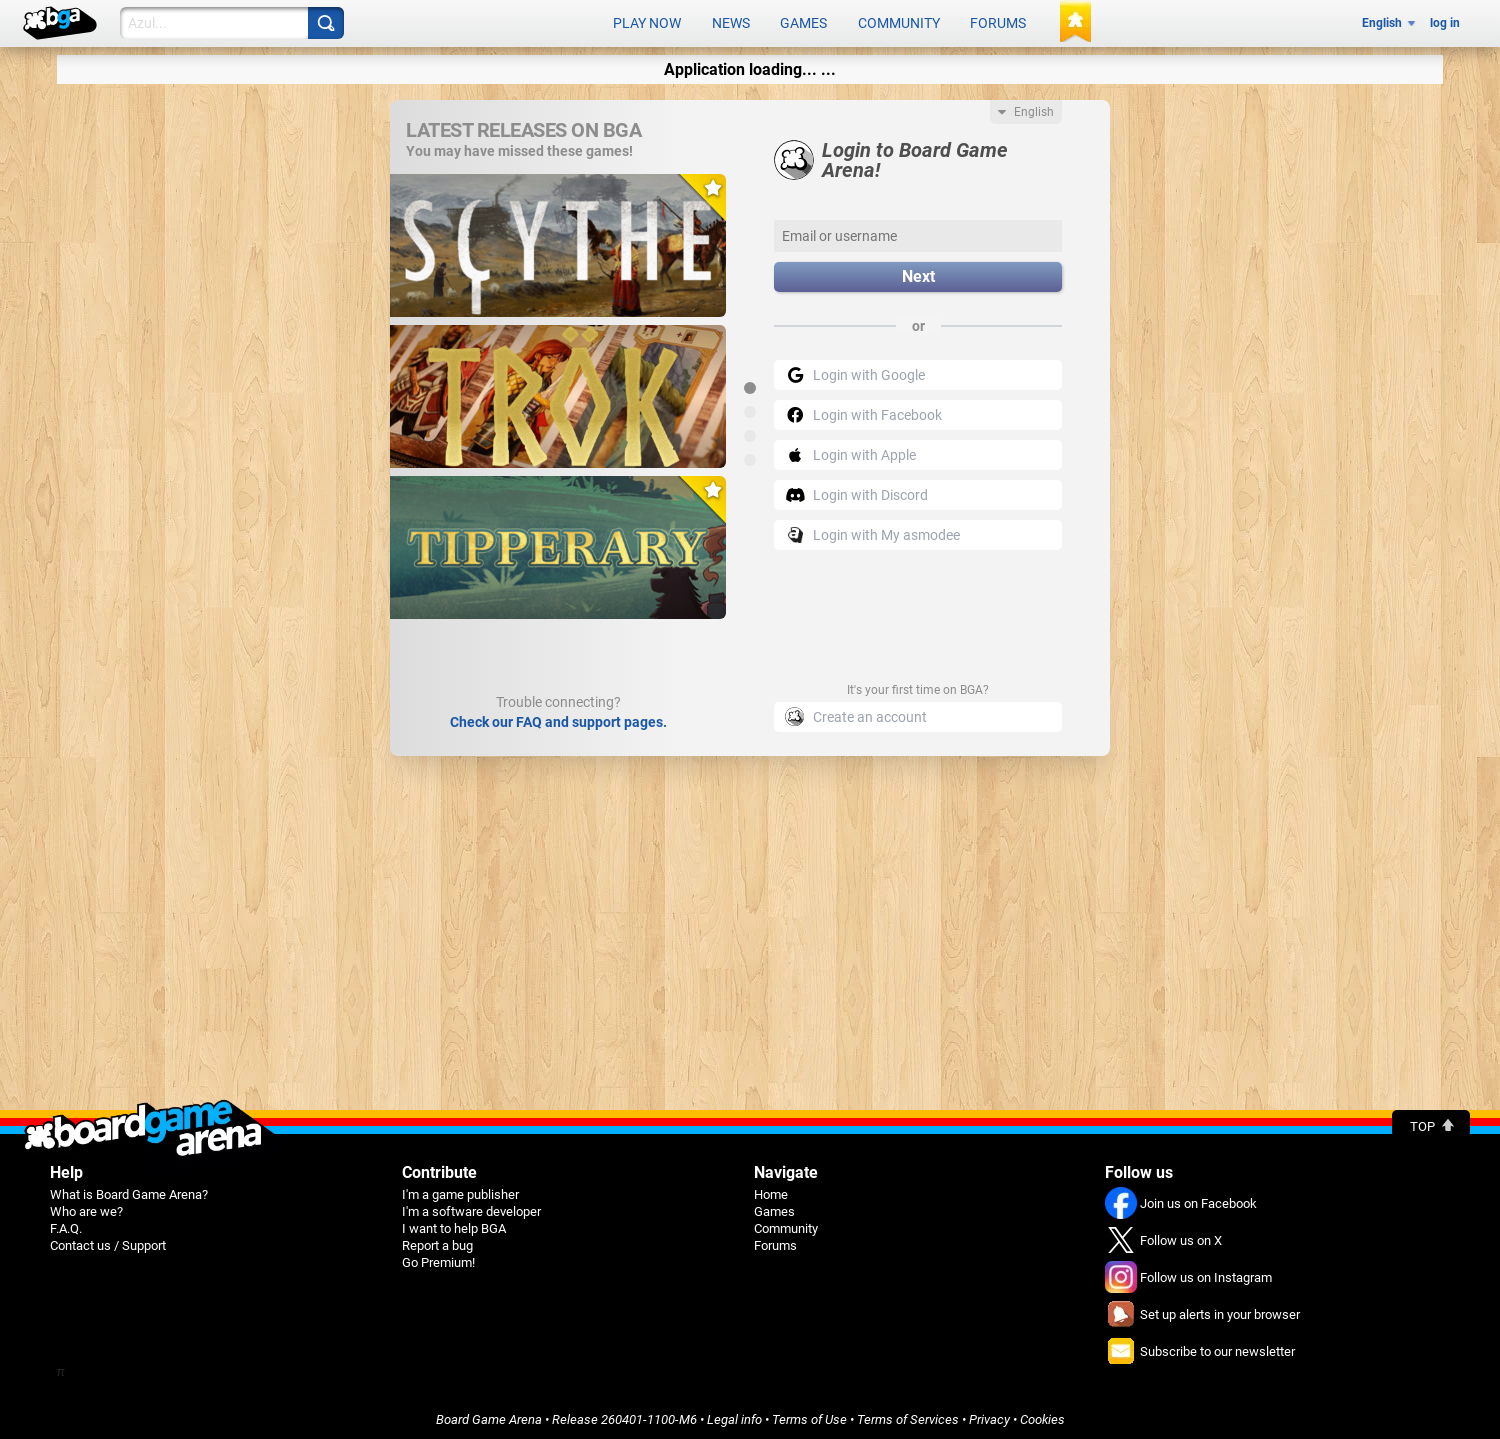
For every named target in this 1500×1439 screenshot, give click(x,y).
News (731, 22)
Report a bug (437, 1241)
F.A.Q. (66, 1224)
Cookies (1042, 1415)
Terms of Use (809, 1415)
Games (803, 22)
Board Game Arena (489, 1415)
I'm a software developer (471, 1207)
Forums (998, 22)
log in (1445, 22)
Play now (647, 22)
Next (918, 273)
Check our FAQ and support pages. (558, 718)
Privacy (989, 1415)
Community (899, 22)
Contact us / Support (108, 1241)
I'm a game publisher (460, 1190)
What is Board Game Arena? (129, 1190)
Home (771, 1190)
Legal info (734, 1415)
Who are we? (86, 1207)
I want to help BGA (454, 1224)
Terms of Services (908, 1415)
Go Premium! (438, 1258)
